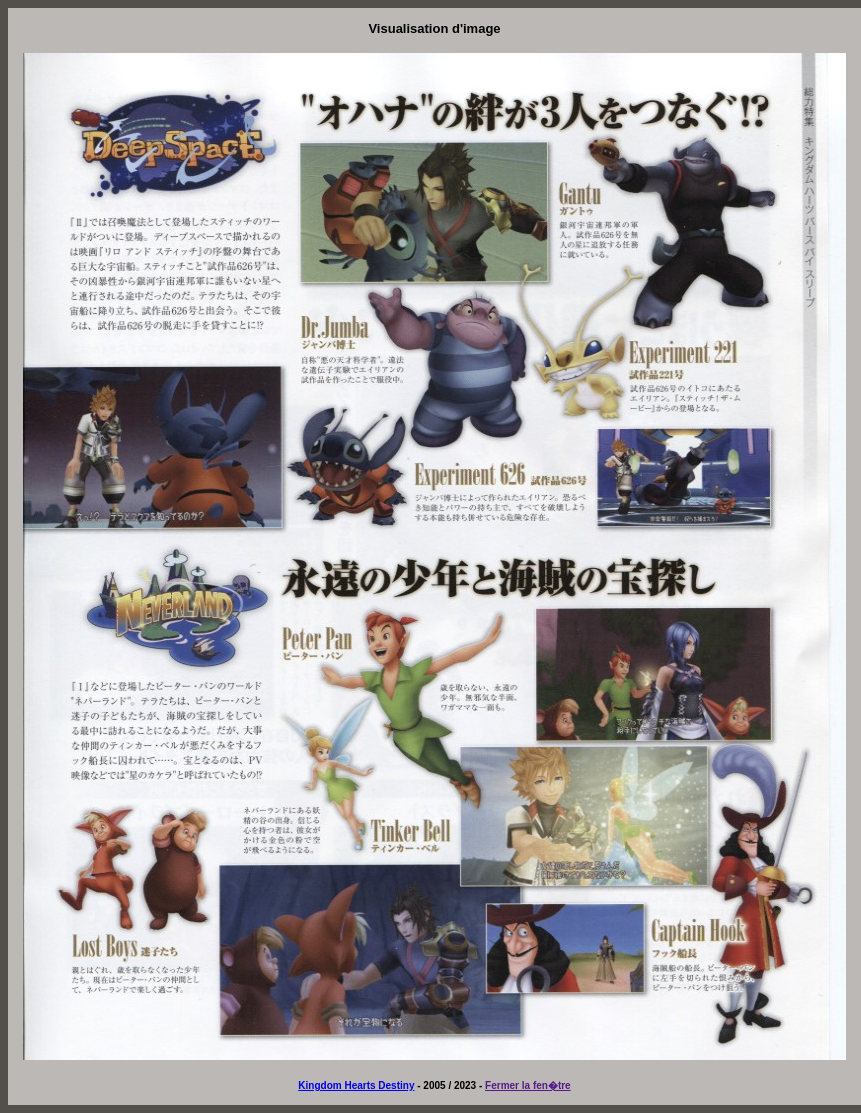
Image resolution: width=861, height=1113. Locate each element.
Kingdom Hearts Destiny (356, 1085)
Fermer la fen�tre (528, 1085)
